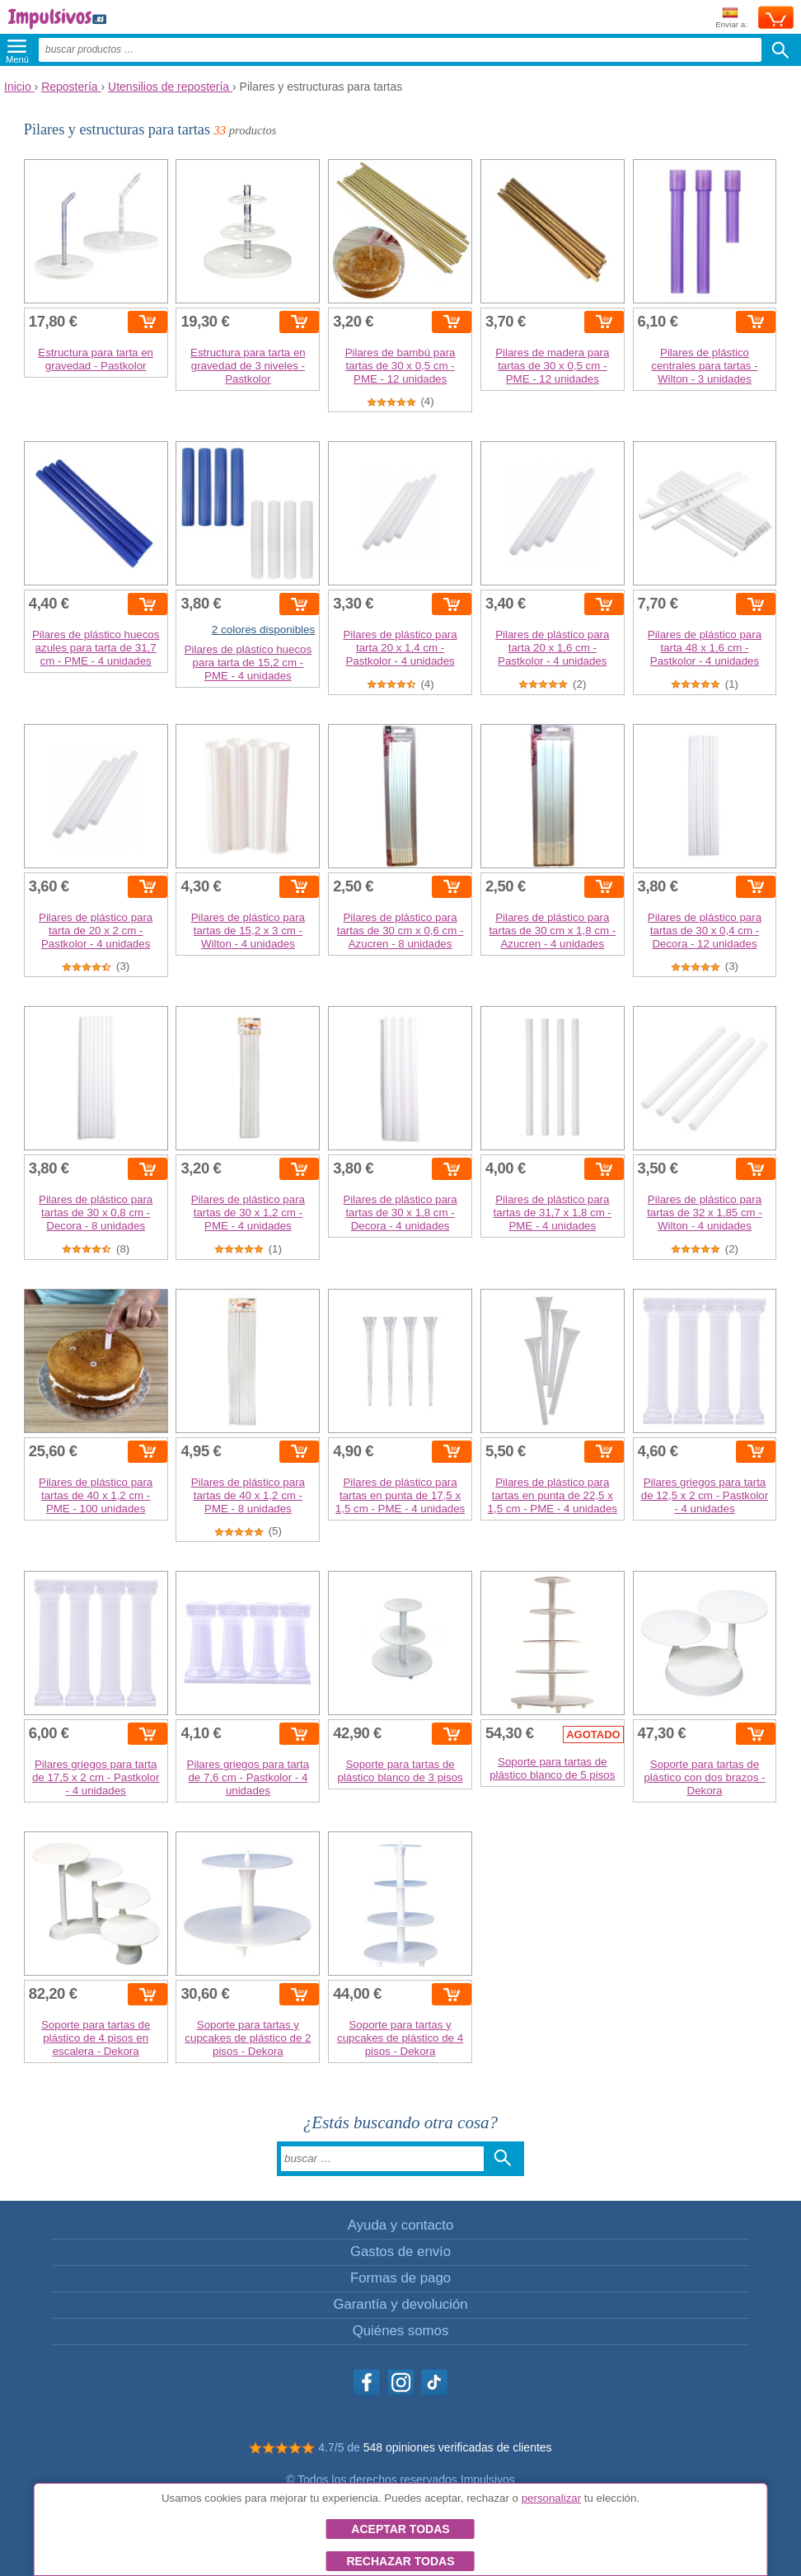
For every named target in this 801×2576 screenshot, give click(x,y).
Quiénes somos (401, 2331)
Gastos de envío (400, 2251)
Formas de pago (400, 2278)
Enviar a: (731, 18)
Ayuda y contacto (400, 2225)
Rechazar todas (400, 2561)
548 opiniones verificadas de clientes (457, 2447)
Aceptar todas (400, 2529)
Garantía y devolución (400, 2304)
